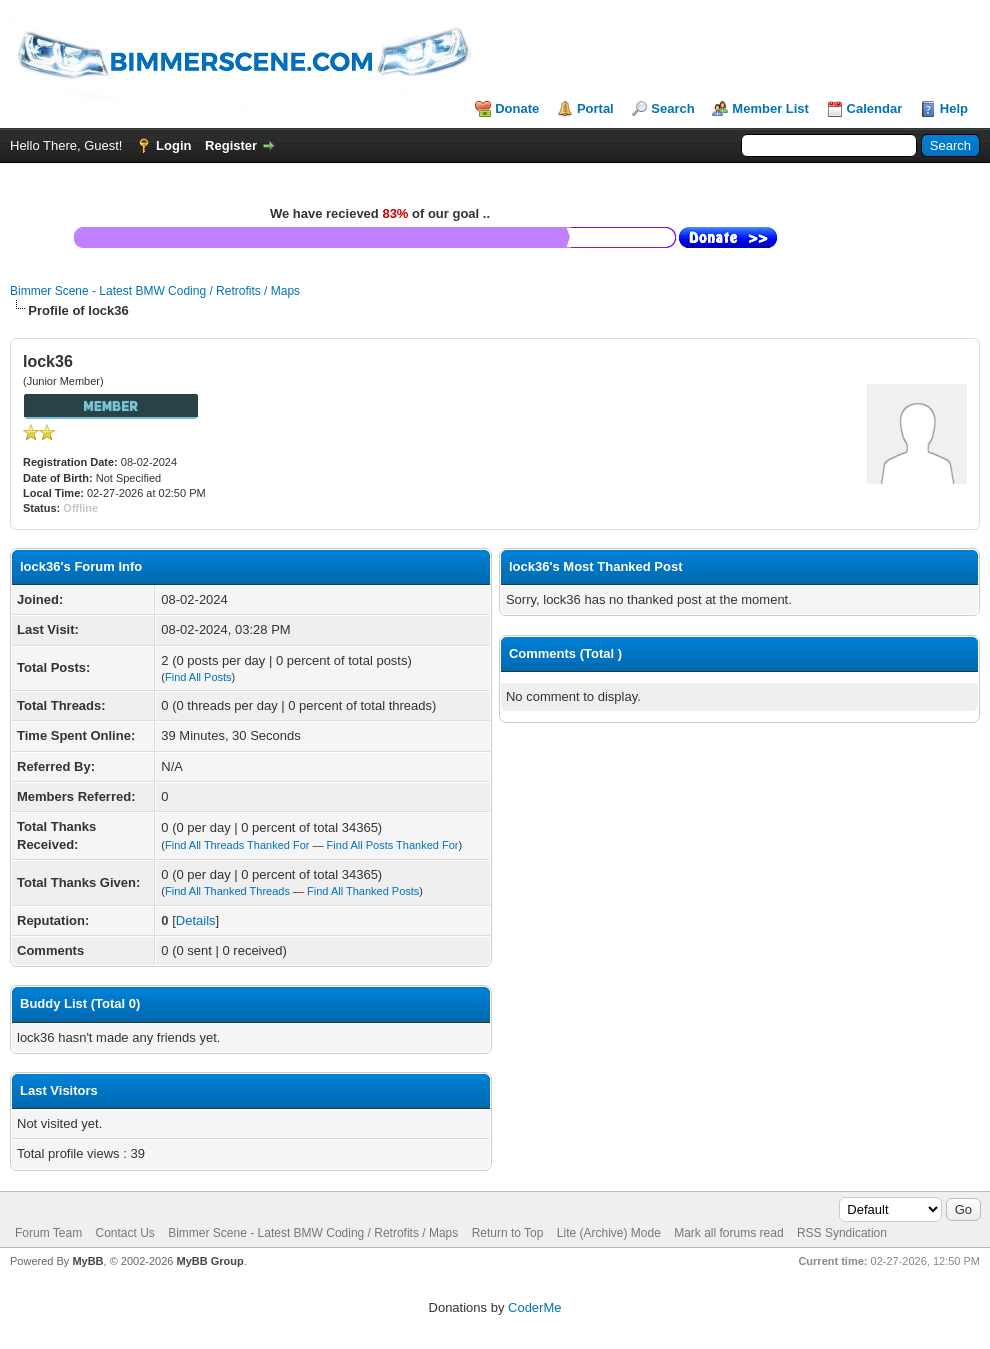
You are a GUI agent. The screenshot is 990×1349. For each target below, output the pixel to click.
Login (173, 145)
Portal (595, 108)
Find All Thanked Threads (227, 891)
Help (954, 108)
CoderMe (534, 1307)
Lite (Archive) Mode (609, 1233)
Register (231, 145)
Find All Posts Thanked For (393, 845)
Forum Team (48, 1233)
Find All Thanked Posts (363, 891)
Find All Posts (198, 677)
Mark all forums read (728, 1233)
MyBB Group (209, 1261)
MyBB (87, 1261)
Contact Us (124, 1233)
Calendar (875, 108)
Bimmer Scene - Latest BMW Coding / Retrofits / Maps (155, 291)
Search (672, 108)
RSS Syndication (842, 1233)
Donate (517, 108)
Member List (770, 108)
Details (196, 920)
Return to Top (508, 1233)
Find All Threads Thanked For (237, 845)
